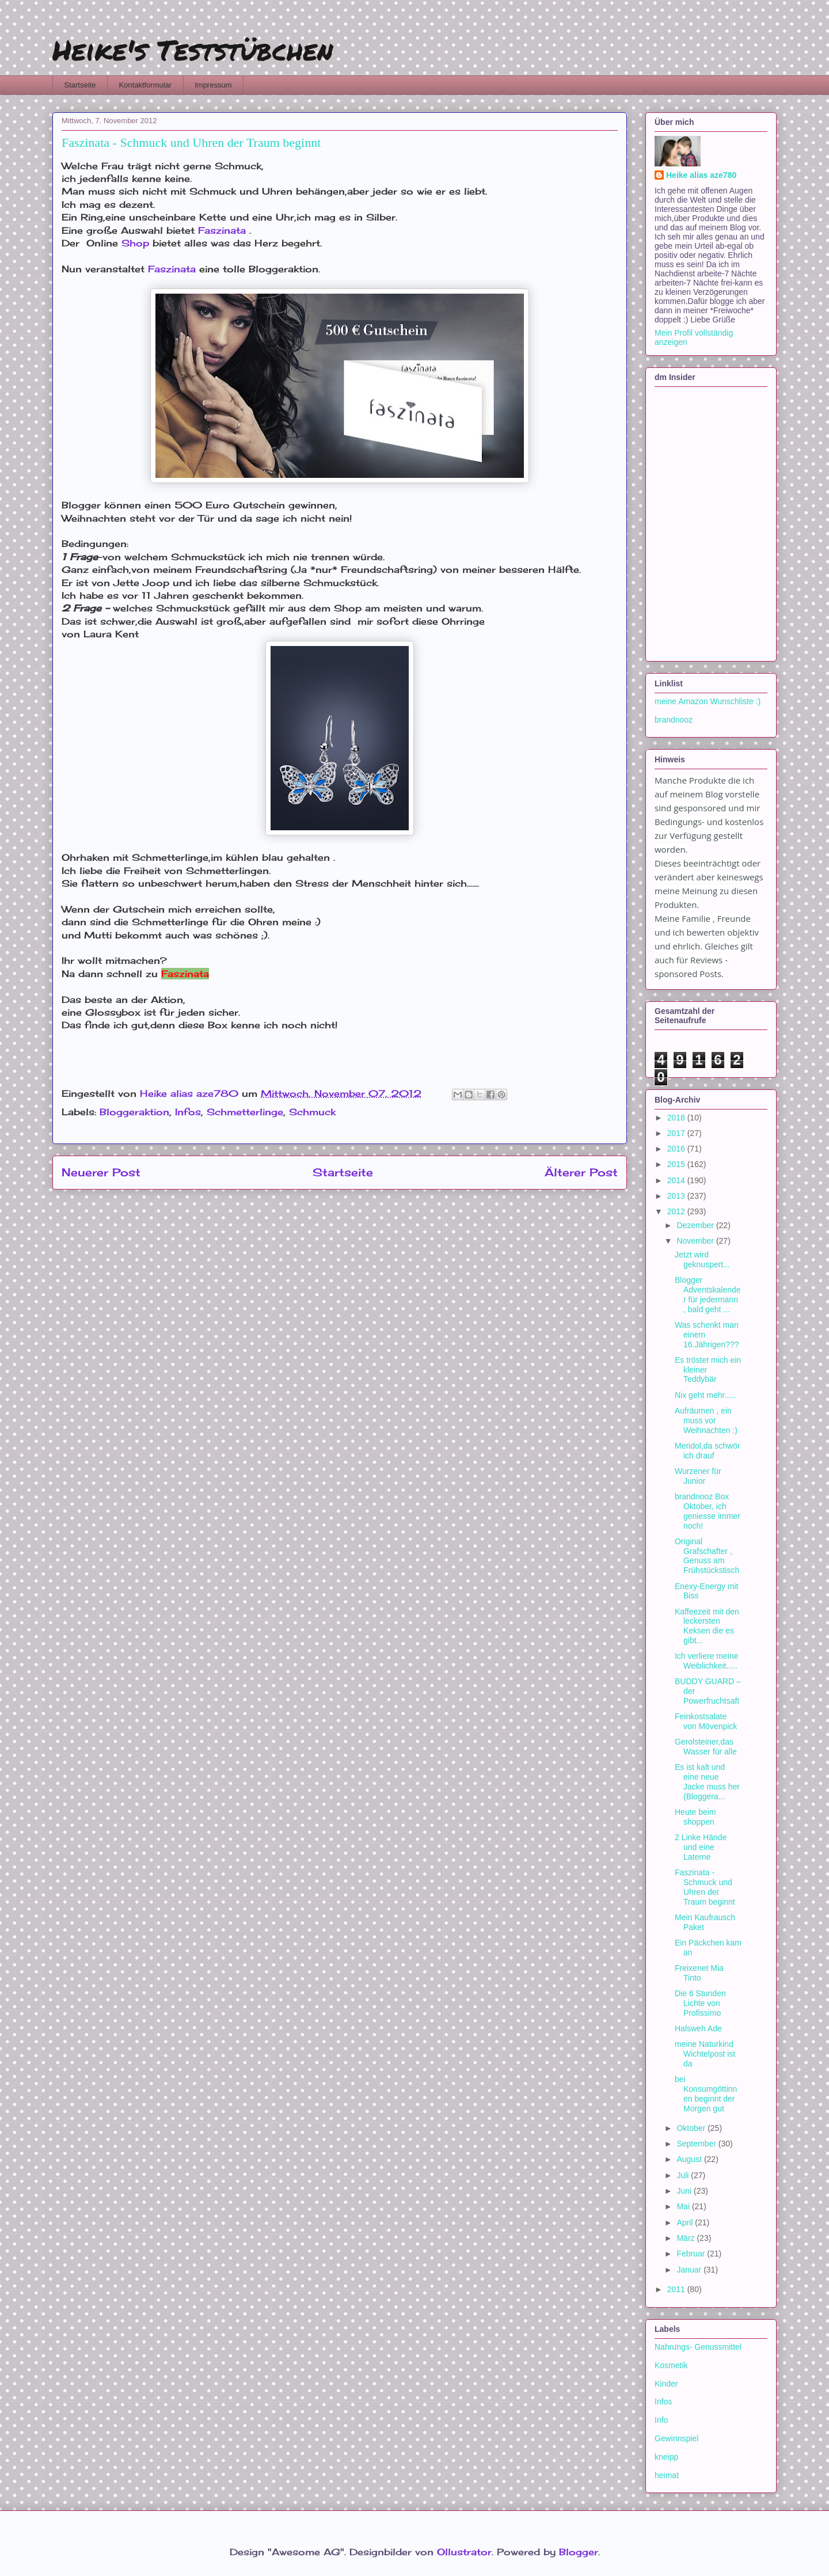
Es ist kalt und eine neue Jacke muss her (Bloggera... (707, 1781)
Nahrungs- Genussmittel (698, 2346)
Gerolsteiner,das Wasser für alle (706, 1746)
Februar (691, 2253)
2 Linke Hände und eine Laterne (701, 1847)
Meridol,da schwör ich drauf (707, 1450)
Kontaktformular (145, 85)
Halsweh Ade (698, 2028)
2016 (677, 1148)
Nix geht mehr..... (705, 1395)
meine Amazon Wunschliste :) (707, 701)
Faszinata (222, 230)
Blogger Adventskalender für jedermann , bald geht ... (708, 1294)
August (689, 2159)
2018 (677, 1117)
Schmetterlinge (245, 1112)
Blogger (578, 2552)
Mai (683, 2206)
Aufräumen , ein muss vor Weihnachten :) (706, 1420)
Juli (683, 2175)
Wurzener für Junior (698, 1475)
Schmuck (312, 1112)
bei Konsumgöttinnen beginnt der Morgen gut (706, 2094)
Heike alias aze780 (701, 175)
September (697, 2143)
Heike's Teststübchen (192, 49)
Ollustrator (464, 2552)
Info (661, 2420)
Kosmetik (671, 2365)
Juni (685, 2190)
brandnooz (674, 719)
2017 (677, 1133)
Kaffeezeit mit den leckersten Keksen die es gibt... (707, 1626)
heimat (667, 2475)
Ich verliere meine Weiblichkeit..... (707, 1660)
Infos (188, 1112)
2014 (677, 1180)
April (685, 2222)
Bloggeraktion (134, 1112)
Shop (135, 243)
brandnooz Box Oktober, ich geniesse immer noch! (707, 1511)
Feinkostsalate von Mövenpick (706, 1721)
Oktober (692, 2128)
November (696, 1240)
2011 (677, 2289)
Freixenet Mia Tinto (699, 1972)
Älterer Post (581, 1172)
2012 (677, 1211)
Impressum (213, 85)
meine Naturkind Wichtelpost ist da (705, 2053)
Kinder (666, 2383)
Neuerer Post (101, 1172)
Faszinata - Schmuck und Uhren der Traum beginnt (705, 1887)
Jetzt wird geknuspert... (702, 1259)
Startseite (80, 85)
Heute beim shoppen (695, 1816)
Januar (689, 2269)
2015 (677, 1164)
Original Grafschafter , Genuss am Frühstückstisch (707, 1556)
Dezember (696, 1225)
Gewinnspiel (676, 2438)
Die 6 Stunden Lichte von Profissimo (700, 2003)
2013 (677, 1195)
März (686, 2238)
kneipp (666, 2456)
